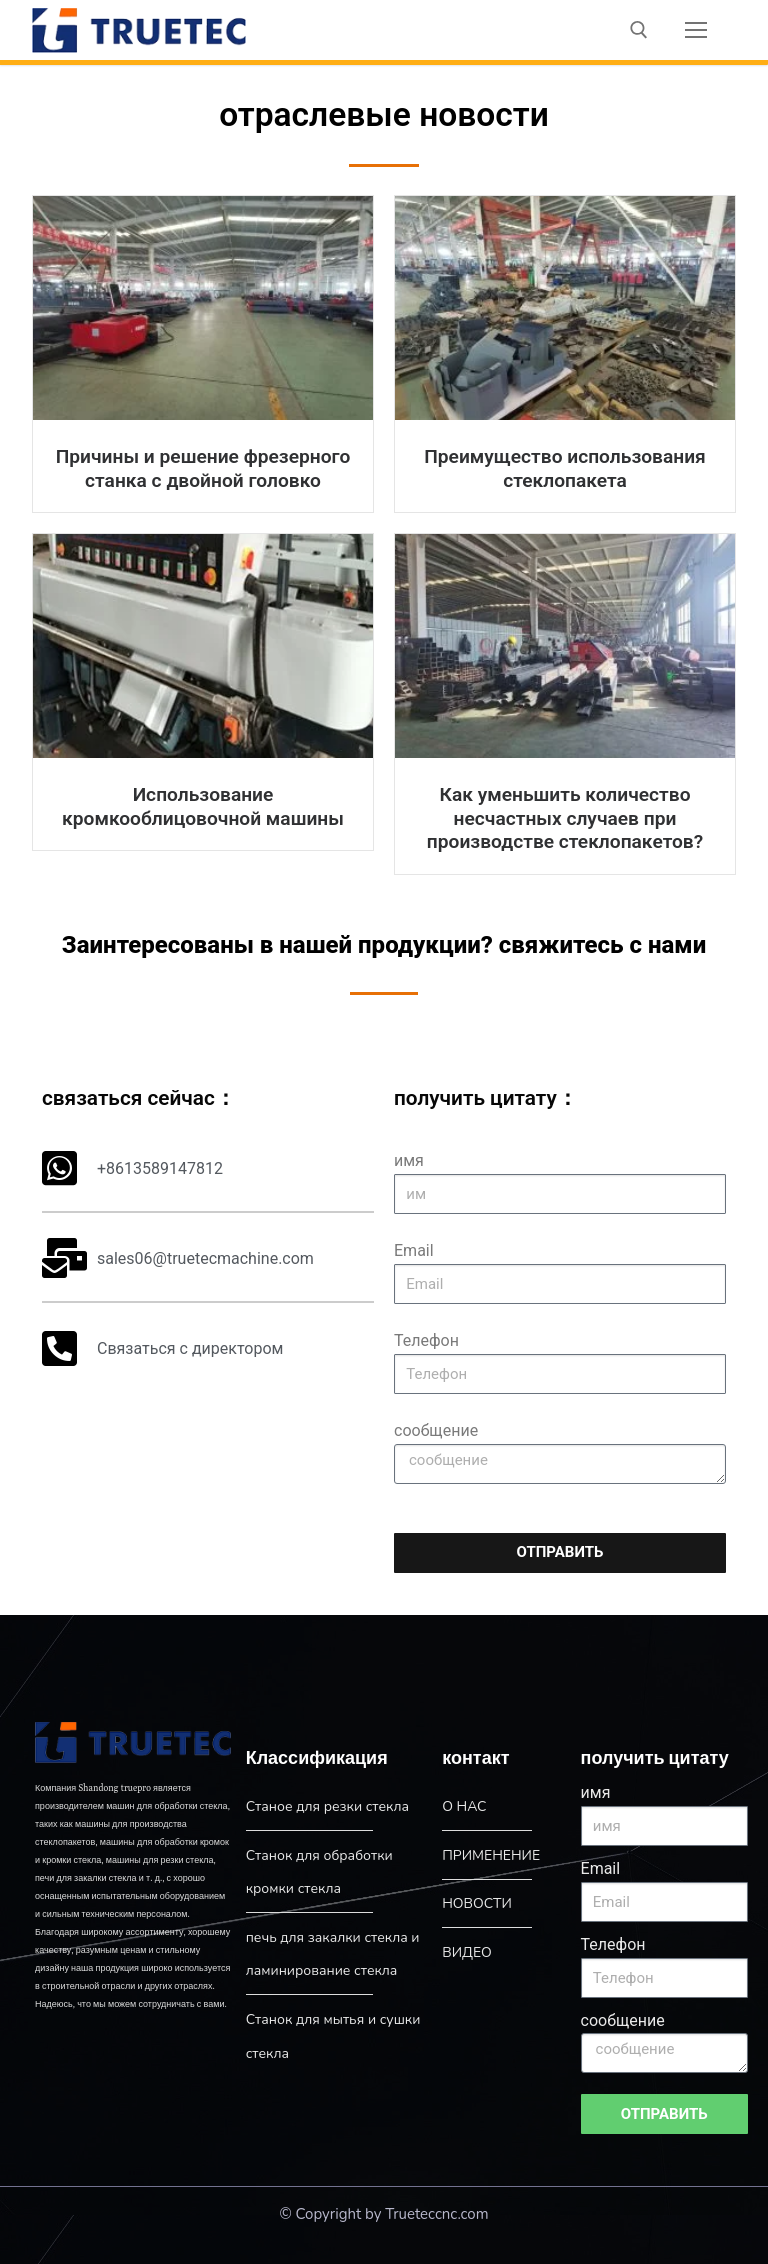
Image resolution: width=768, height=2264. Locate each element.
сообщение (436, 1430)
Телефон (426, 1340)
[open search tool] (639, 30)
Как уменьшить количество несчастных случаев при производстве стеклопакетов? (565, 818)
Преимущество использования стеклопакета (565, 468)
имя (409, 1160)
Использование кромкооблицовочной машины (203, 806)
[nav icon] (696, 30)
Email (414, 1250)
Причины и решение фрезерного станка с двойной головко (203, 468)
